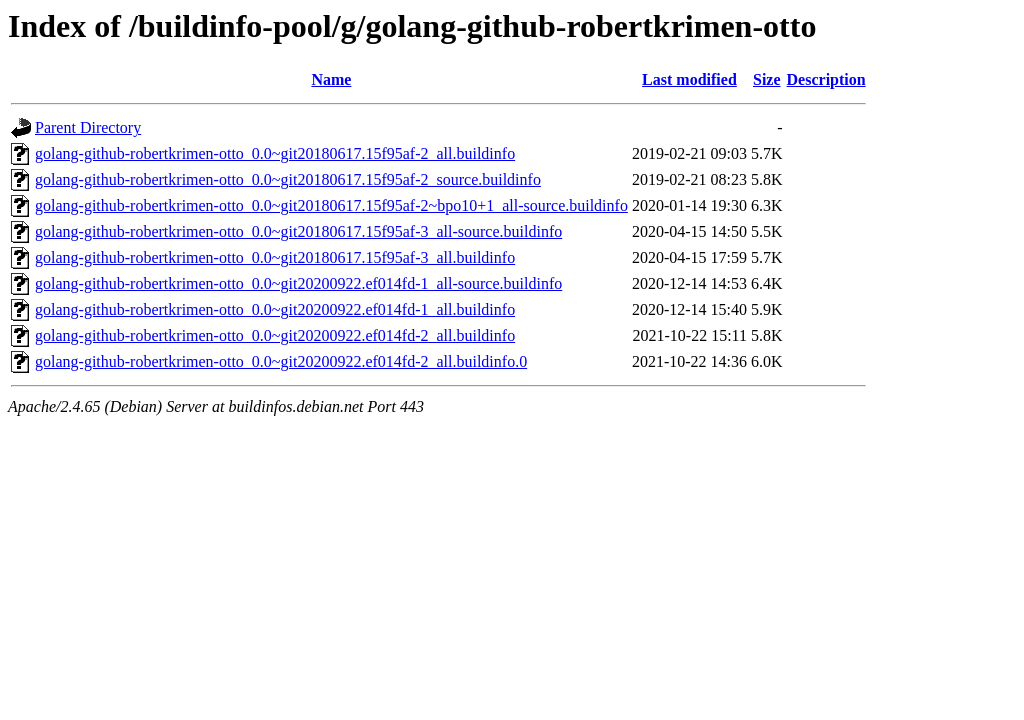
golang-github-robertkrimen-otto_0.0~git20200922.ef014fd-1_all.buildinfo (275, 309)
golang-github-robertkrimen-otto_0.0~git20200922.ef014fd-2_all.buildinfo (275, 335)
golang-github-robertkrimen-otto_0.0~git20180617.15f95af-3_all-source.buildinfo (298, 231)
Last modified (689, 79)
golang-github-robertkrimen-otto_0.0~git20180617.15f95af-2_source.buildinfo (288, 179)
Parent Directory (88, 127)
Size (767, 79)
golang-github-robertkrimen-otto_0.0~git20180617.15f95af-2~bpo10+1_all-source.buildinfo (331, 205)
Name (331, 79)
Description (826, 79)
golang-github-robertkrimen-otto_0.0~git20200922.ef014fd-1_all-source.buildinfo (298, 283)
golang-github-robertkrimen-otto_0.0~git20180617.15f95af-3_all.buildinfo (275, 257)
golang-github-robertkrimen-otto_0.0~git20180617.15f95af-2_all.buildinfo (275, 153)
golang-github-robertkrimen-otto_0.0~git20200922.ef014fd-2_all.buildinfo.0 (281, 361)
